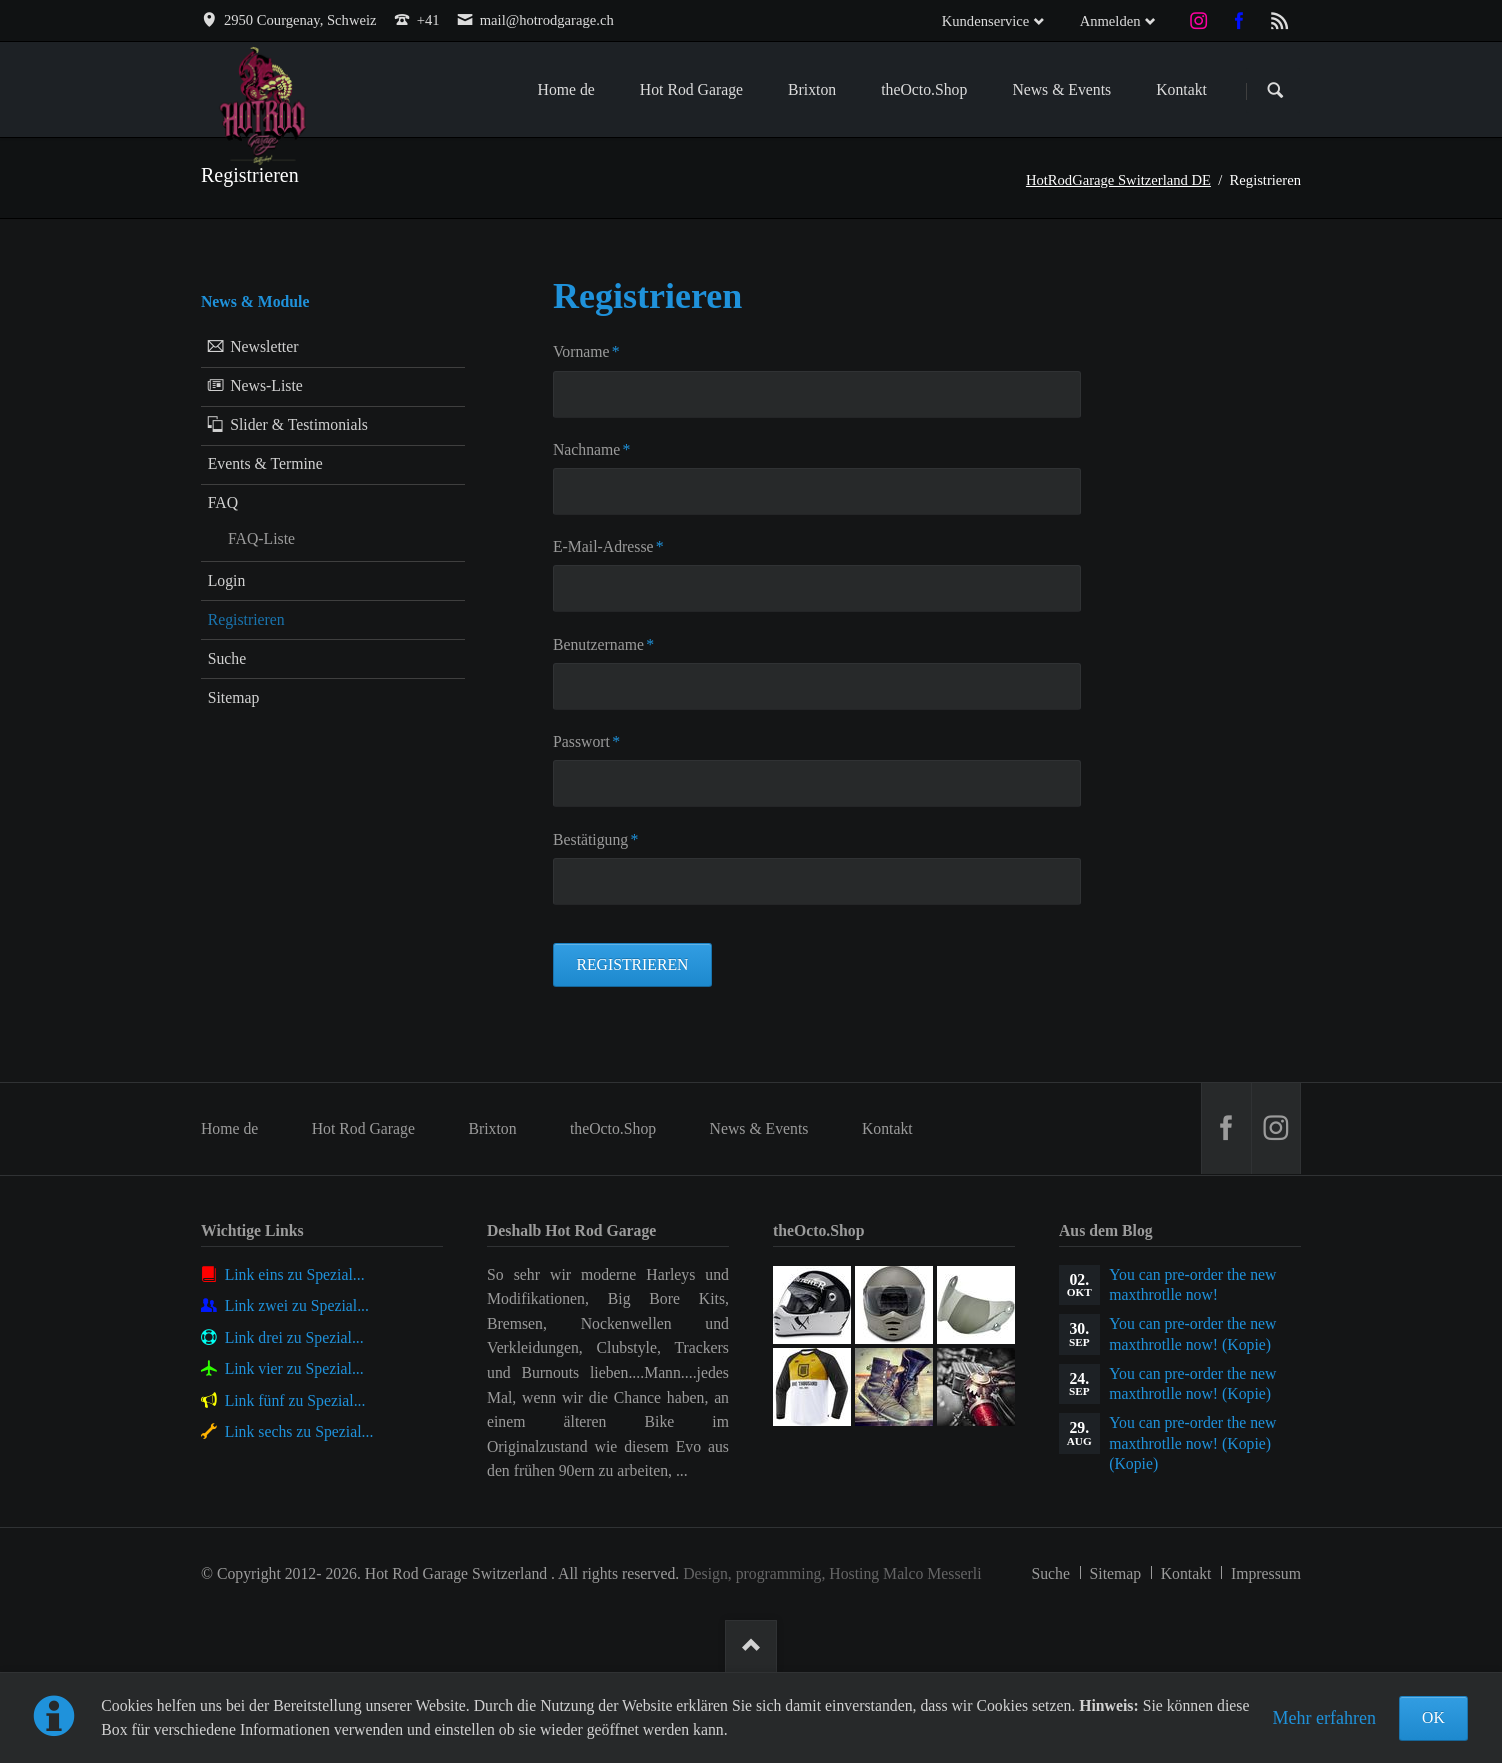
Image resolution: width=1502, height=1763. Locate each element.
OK (1433, 1717)
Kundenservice (986, 21)
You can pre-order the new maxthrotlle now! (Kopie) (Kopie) (1192, 1442)
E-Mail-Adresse (608, 545)
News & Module (255, 301)
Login (227, 580)
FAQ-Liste (261, 538)
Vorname (586, 350)
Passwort (586, 740)
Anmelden (1110, 21)
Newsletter (264, 346)
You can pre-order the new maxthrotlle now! (1192, 1284)
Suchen (1275, 90)
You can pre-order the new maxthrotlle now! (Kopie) (1192, 1333)
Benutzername (603, 643)
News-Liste (266, 385)
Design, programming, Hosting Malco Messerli (832, 1573)
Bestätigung (595, 838)
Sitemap (234, 697)
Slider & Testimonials (299, 424)
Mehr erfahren (1324, 1718)
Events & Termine (265, 463)
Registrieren (632, 964)
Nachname (591, 448)
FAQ (223, 502)
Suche (227, 658)
